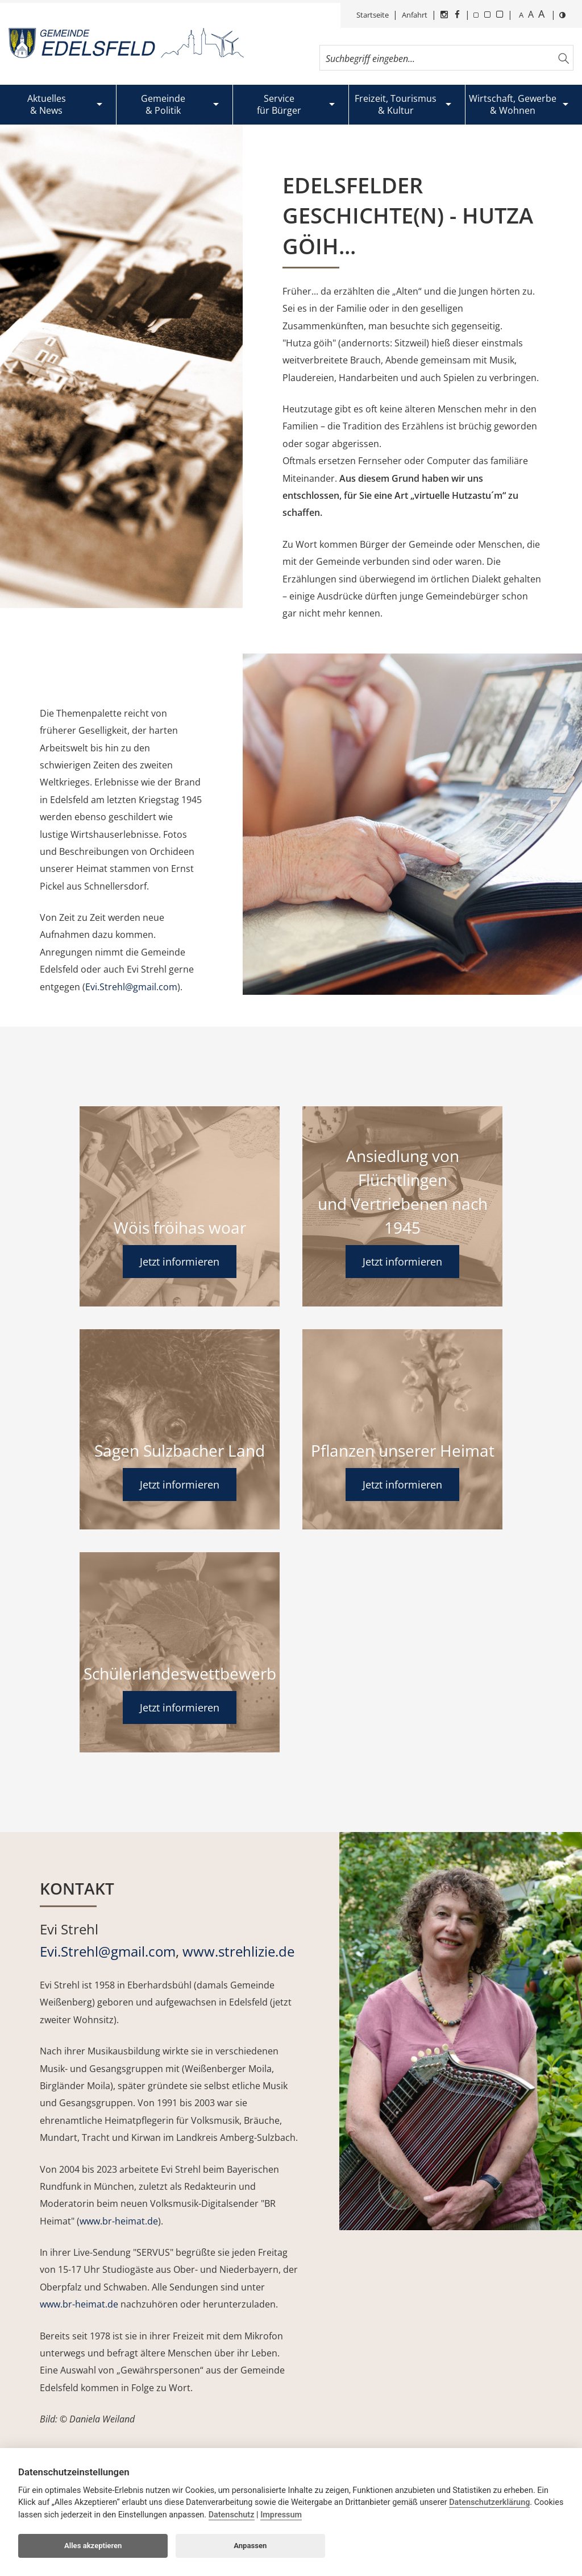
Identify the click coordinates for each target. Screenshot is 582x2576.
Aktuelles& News (46, 104)
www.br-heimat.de (119, 2221)
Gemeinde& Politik (163, 104)
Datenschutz (232, 2515)
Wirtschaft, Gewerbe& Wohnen (512, 104)
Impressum (281, 2515)
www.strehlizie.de (238, 1951)
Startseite (372, 15)
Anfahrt (414, 15)
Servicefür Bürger (279, 104)
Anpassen (250, 2545)
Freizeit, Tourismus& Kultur (395, 104)
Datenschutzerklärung (489, 2502)
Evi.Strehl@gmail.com (131, 987)
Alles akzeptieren (93, 2545)
